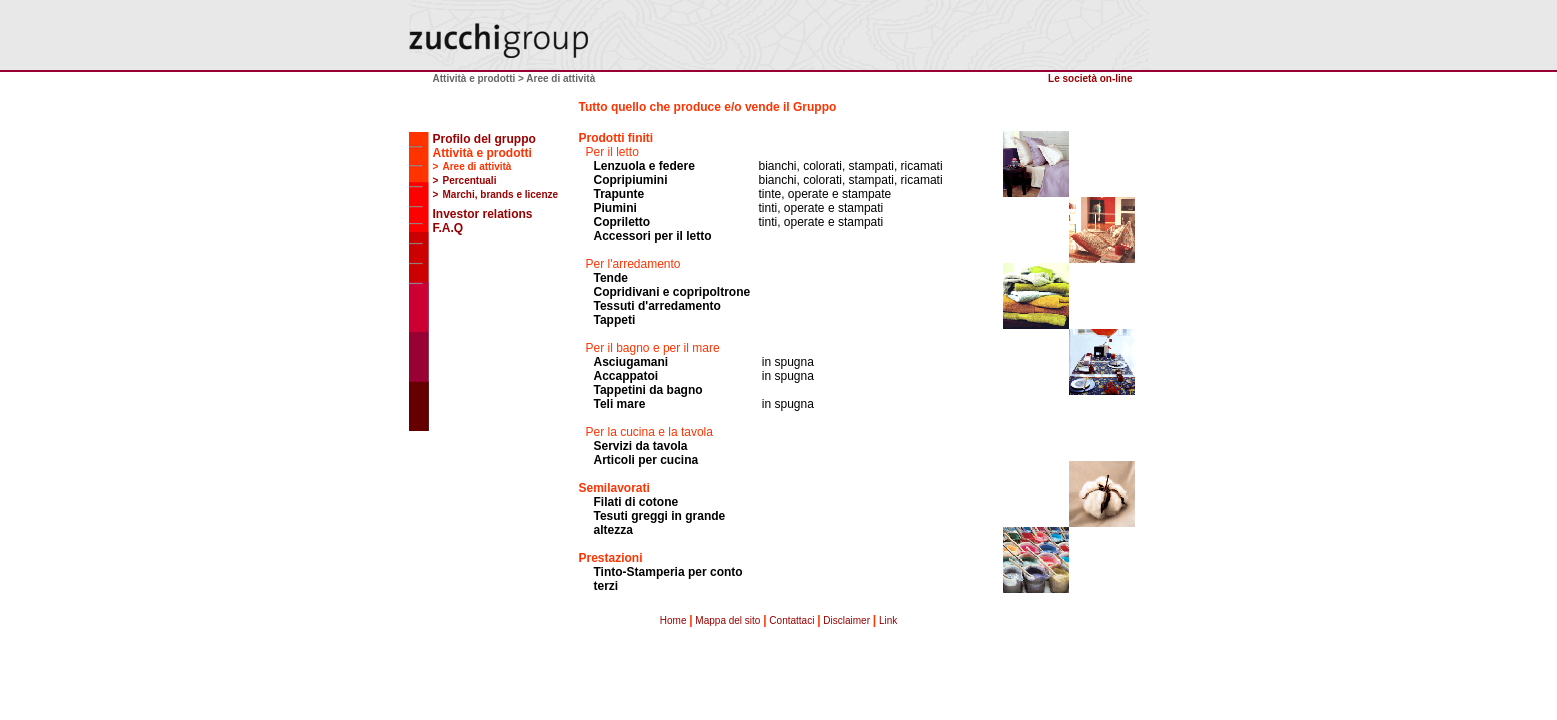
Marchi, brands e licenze (501, 194)
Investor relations (483, 214)
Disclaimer (846, 620)
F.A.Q (448, 228)
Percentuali (470, 180)
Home (673, 620)
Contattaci (791, 620)
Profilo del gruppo (484, 139)
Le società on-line (1090, 78)
